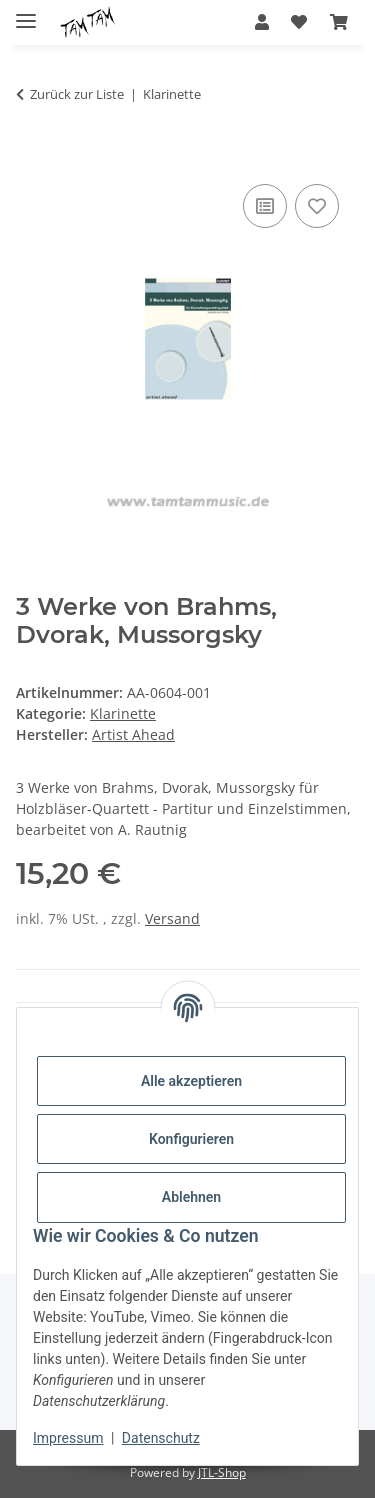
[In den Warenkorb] (32, 157)
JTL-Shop (222, 1472)
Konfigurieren (191, 1139)
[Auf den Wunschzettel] (317, 206)
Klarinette (123, 713)
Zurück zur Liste (77, 94)
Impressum (68, 1438)
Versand (172, 918)
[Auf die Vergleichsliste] (265, 206)
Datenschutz (161, 1438)
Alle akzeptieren (191, 1081)
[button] (262, 22)
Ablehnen (191, 1197)
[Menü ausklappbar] (26, 12)
